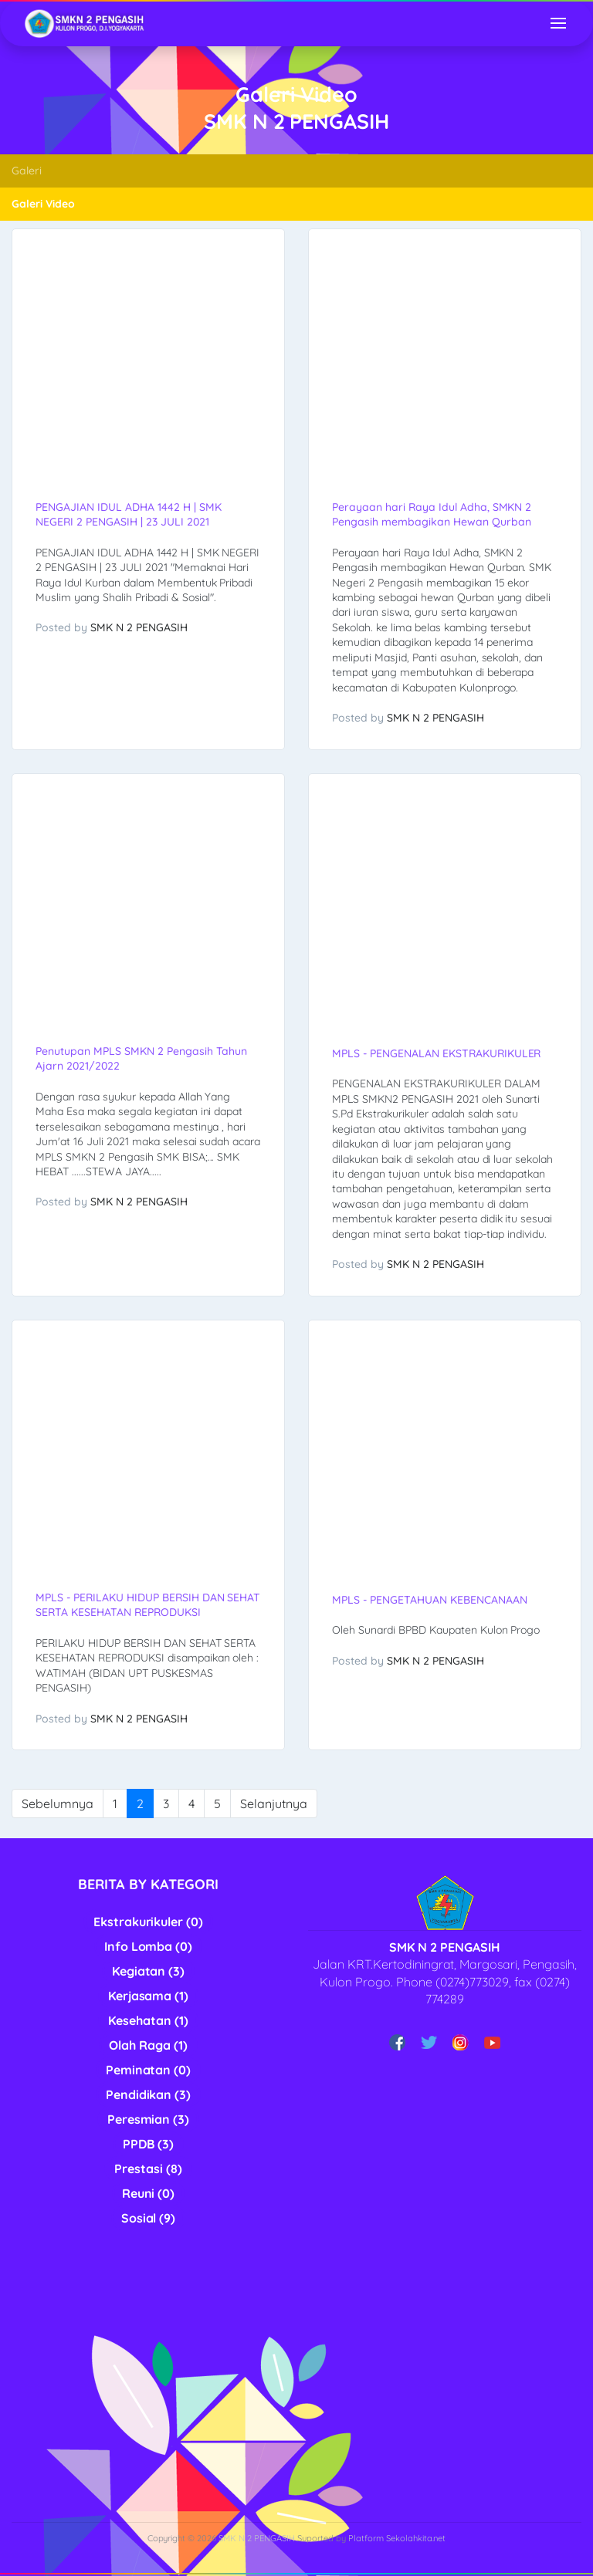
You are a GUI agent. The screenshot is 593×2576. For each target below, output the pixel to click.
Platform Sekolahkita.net (397, 2538)
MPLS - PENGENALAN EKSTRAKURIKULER (436, 1053)
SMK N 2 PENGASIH (139, 627)
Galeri (27, 170)
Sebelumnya (57, 1803)
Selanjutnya (273, 1803)
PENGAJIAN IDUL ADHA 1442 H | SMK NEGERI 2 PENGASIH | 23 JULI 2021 (129, 514)
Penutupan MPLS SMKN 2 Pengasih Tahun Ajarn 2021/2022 (141, 1058)
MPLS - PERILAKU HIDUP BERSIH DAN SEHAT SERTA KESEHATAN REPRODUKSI (148, 1605)
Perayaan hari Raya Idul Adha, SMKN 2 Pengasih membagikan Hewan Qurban (431, 514)
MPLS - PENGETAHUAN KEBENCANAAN (429, 1600)
